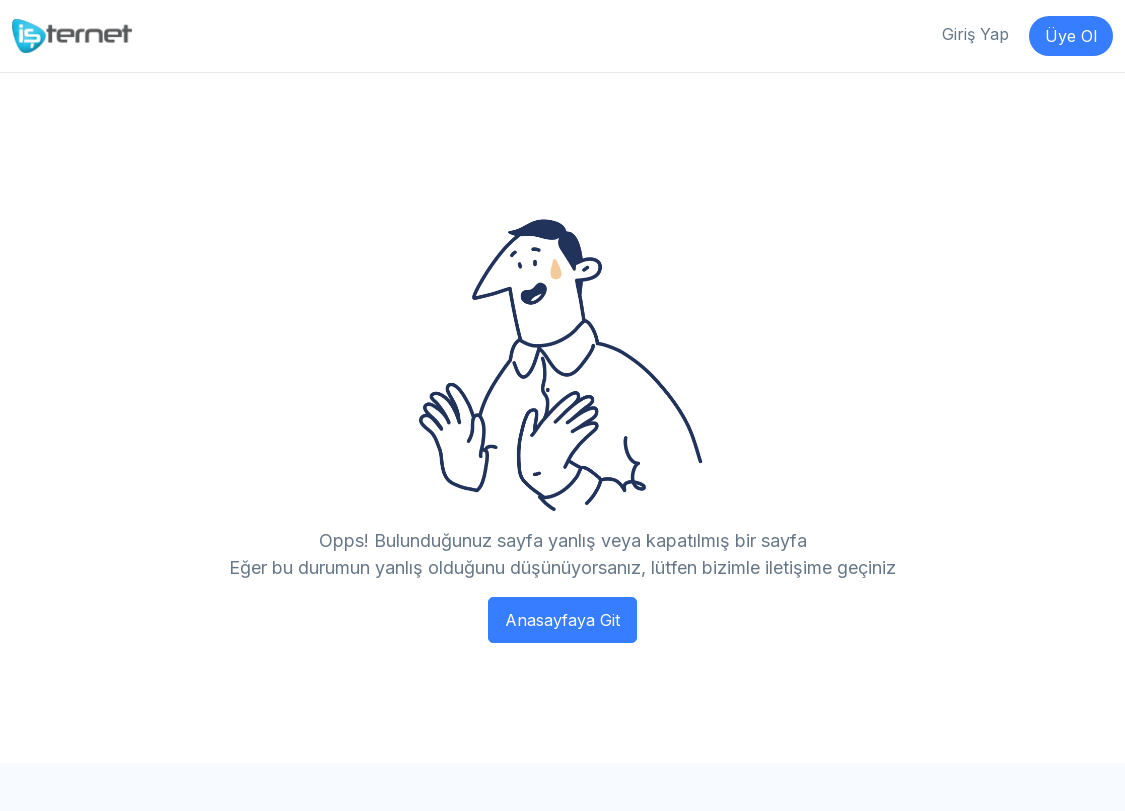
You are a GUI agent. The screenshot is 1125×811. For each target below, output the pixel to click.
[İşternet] (72, 35)
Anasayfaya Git (562, 620)
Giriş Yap (975, 34)
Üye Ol (1071, 36)
